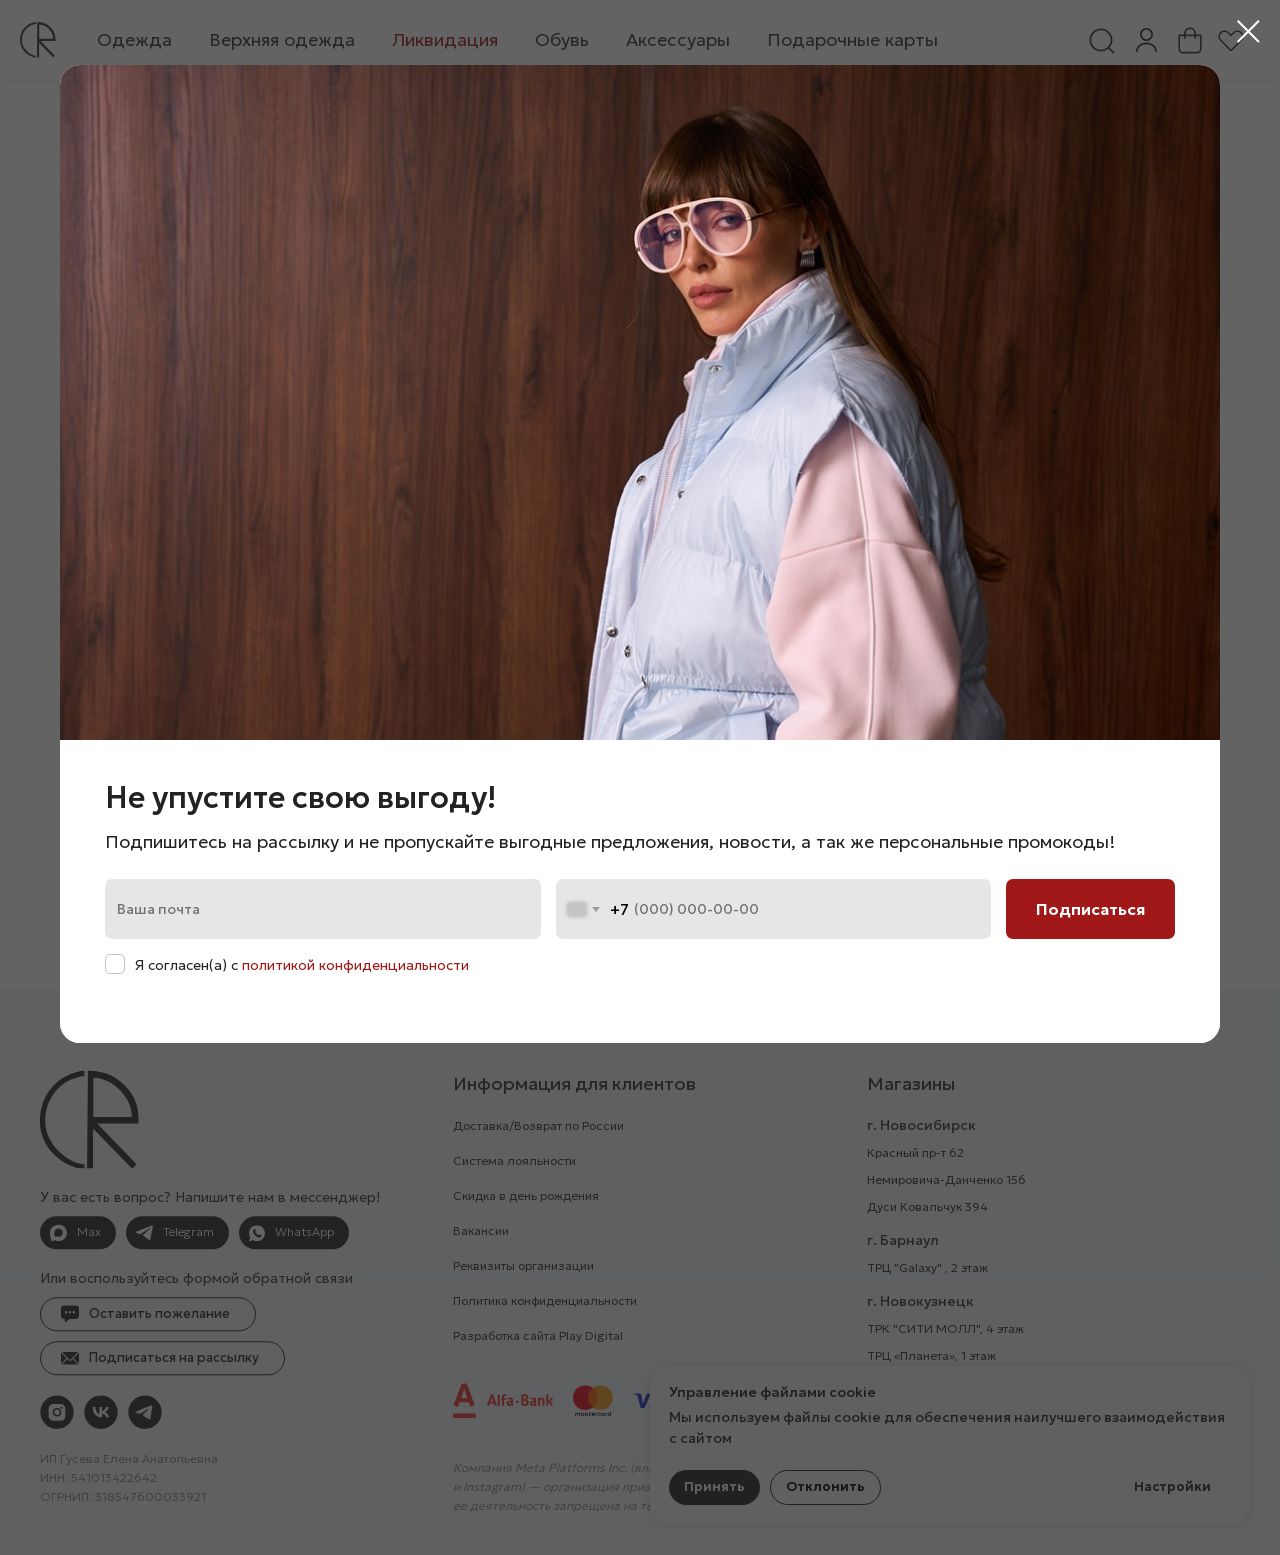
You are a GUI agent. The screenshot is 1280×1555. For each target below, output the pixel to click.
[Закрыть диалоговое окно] (1248, 31)
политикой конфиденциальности (355, 965)
